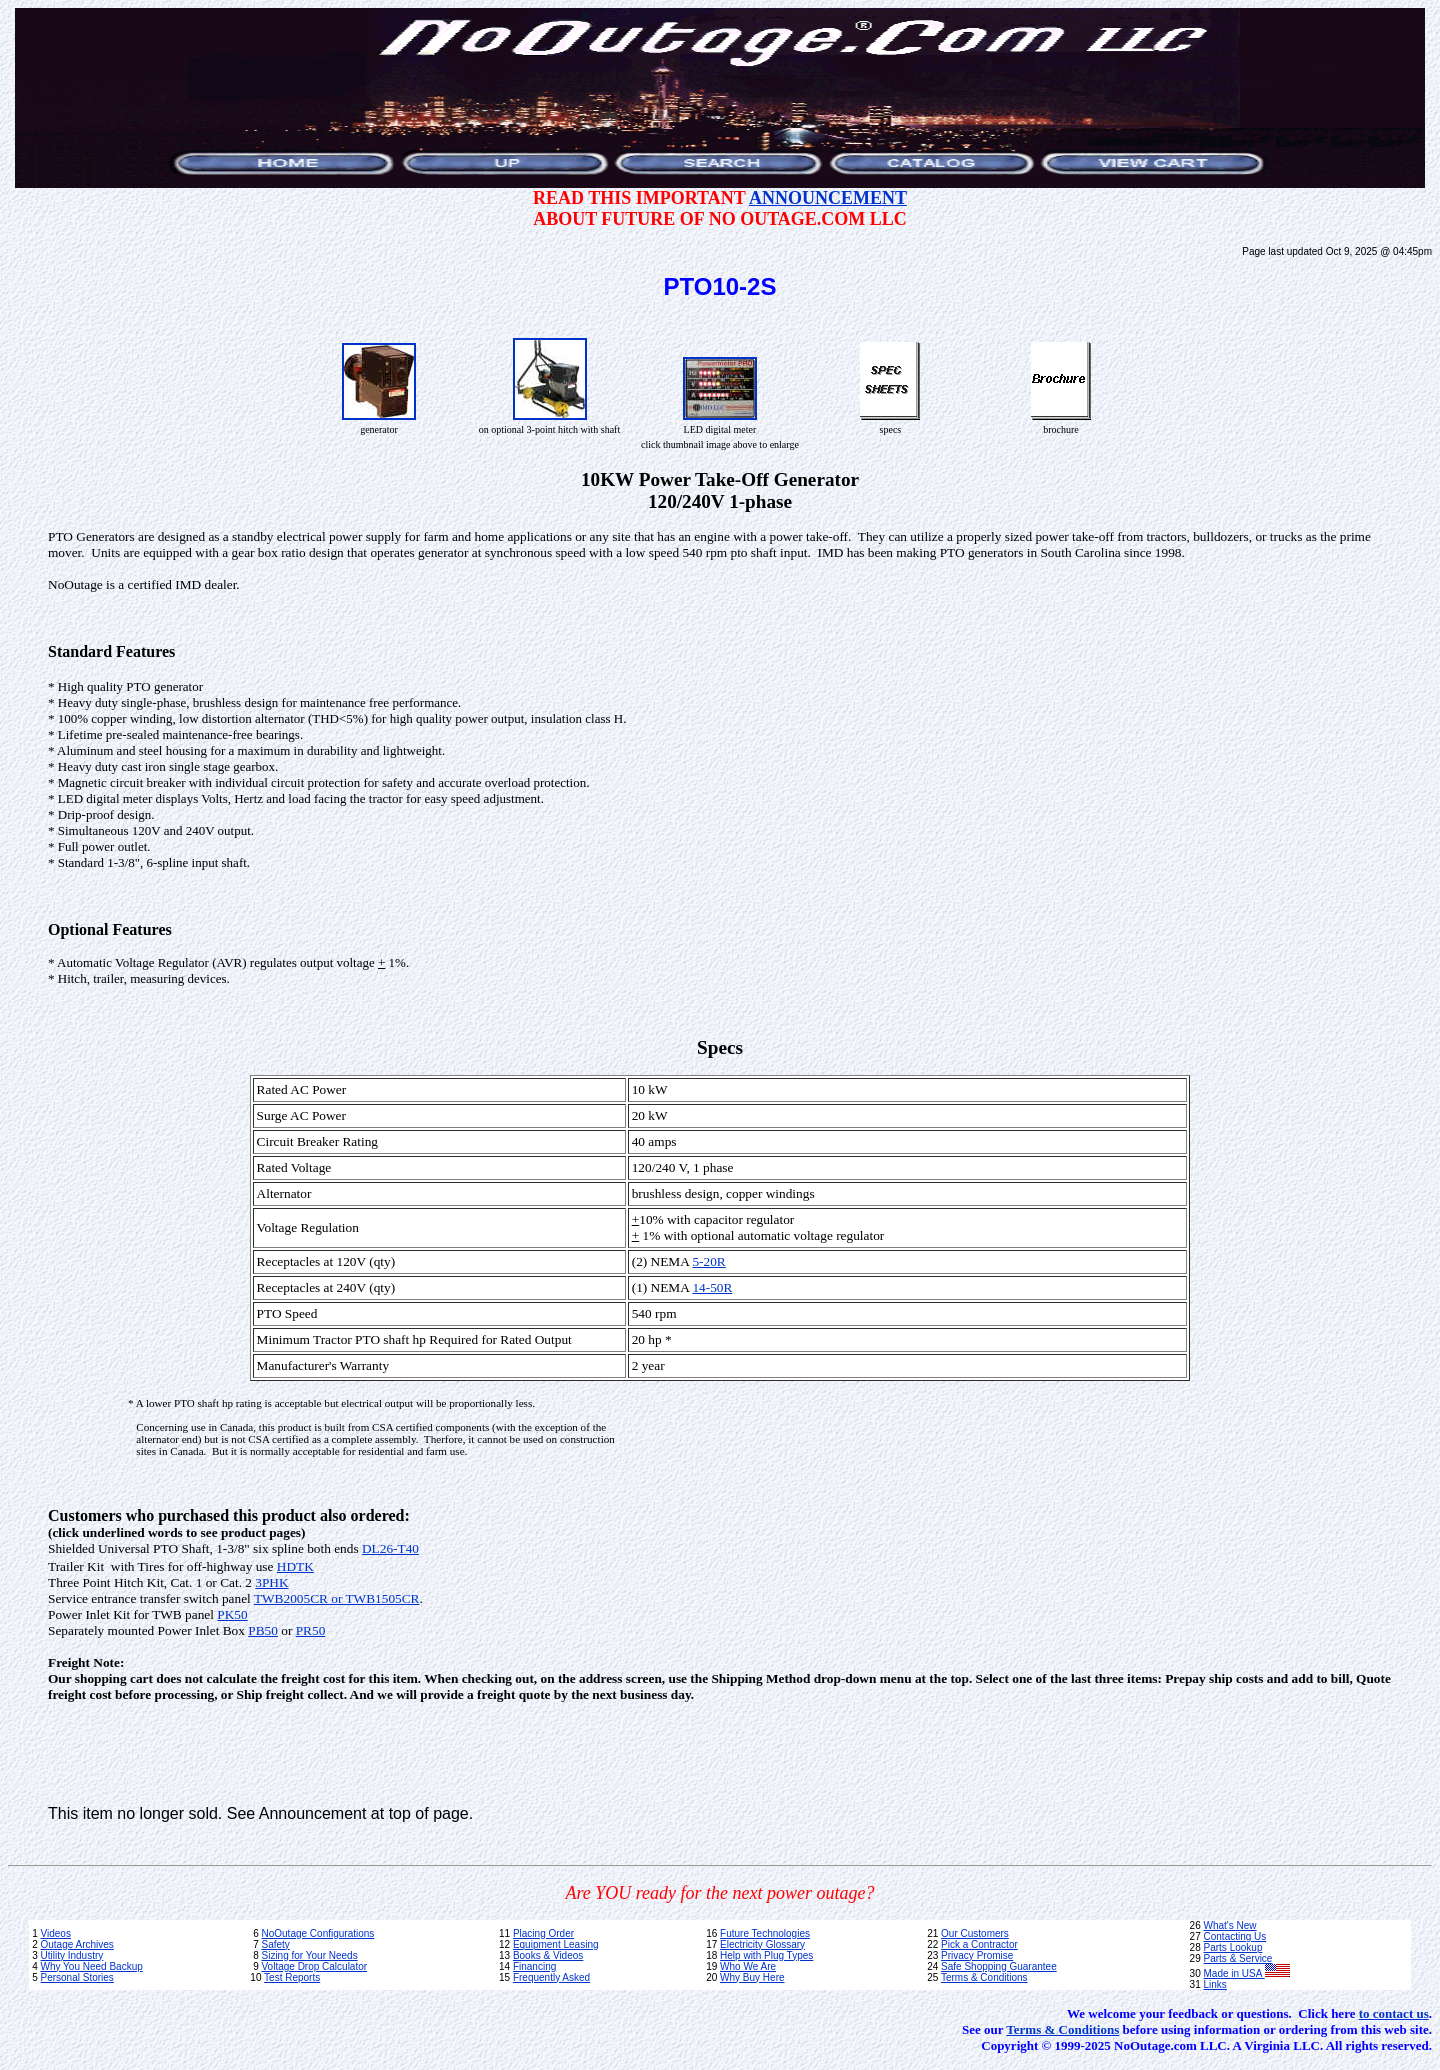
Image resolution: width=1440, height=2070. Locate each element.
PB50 (263, 1630)
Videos (55, 1933)
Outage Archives (76, 1944)
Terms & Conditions (984, 1977)
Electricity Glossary (762, 1944)
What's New (1230, 1925)
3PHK (271, 1582)
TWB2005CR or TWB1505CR (337, 1598)
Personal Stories (76, 1977)
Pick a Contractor (979, 1944)
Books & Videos (548, 1955)
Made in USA (1247, 1973)
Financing (534, 1966)
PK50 (232, 1614)
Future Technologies (765, 1933)
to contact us (1394, 2013)
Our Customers (975, 1933)
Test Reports (292, 1977)
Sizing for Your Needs (309, 1955)
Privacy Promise (977, 1955)
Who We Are (748, 1966)
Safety (275, 1944)
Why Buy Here (752, 1977)
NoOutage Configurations (317, 1933)
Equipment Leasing (556, 1944)
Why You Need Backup (91, 1966)
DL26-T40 (390, 1548)
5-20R (708, 1261)
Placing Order (543, 1933)
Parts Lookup (1233, 1947)
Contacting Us (1235, 1936)
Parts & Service (1238, 1958)
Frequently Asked (551, 1977)
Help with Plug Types (766, 1955)
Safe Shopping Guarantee (999, 1966)
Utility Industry (71, 1955)
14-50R (712, 1287)
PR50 (311, 1630)
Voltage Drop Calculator (314, 1966)
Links (1215, 1984)
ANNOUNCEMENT (828, 198)
